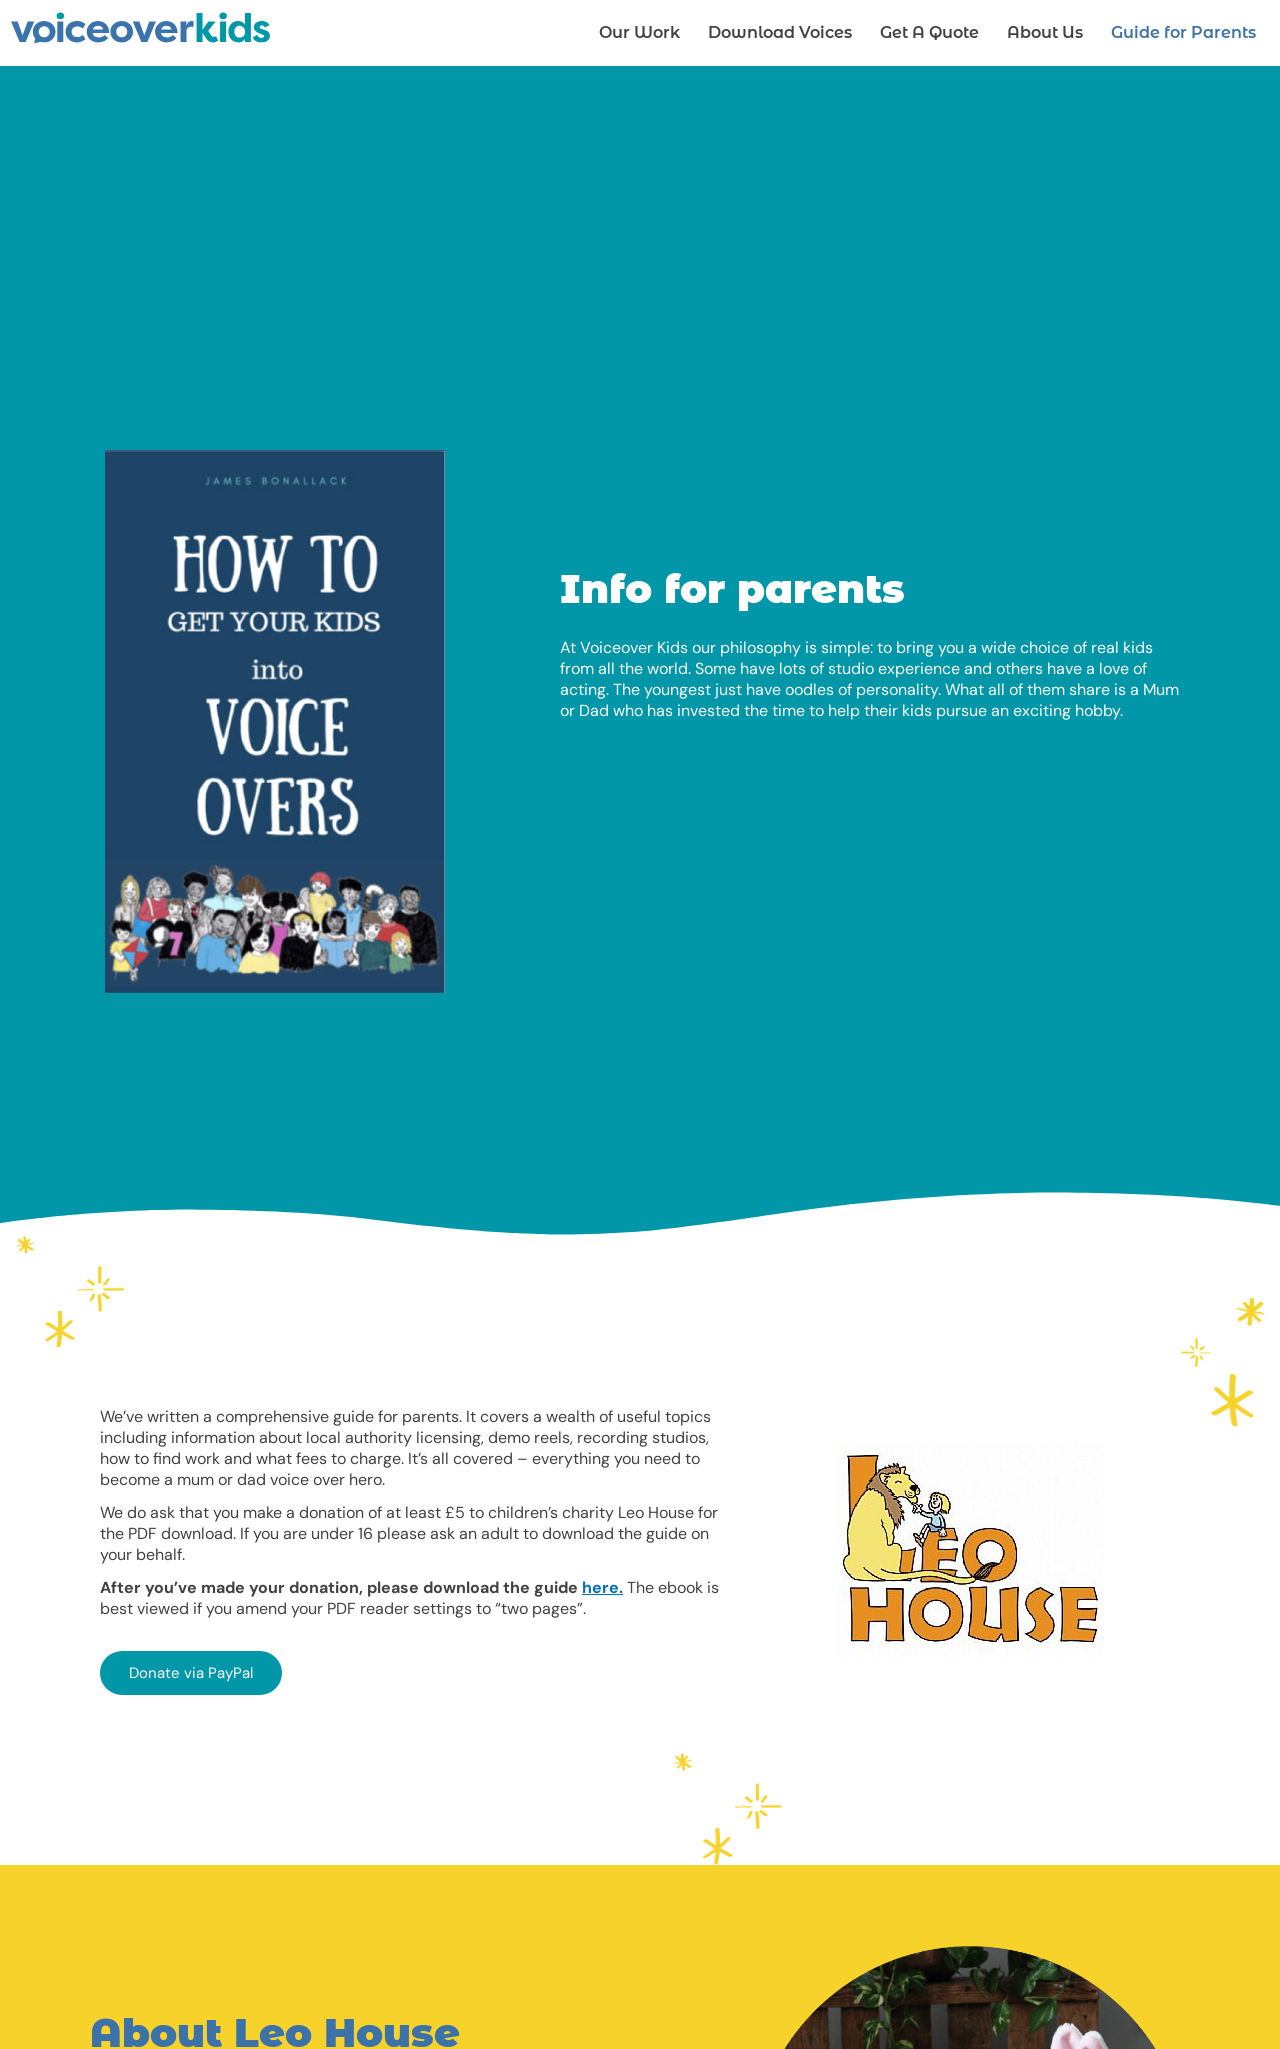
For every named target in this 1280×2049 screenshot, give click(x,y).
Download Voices (780, 32)
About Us (1045, 32)
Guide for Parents (1183, 32)
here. (602, 1587)
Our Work (639, 32)
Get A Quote (929, 32)
